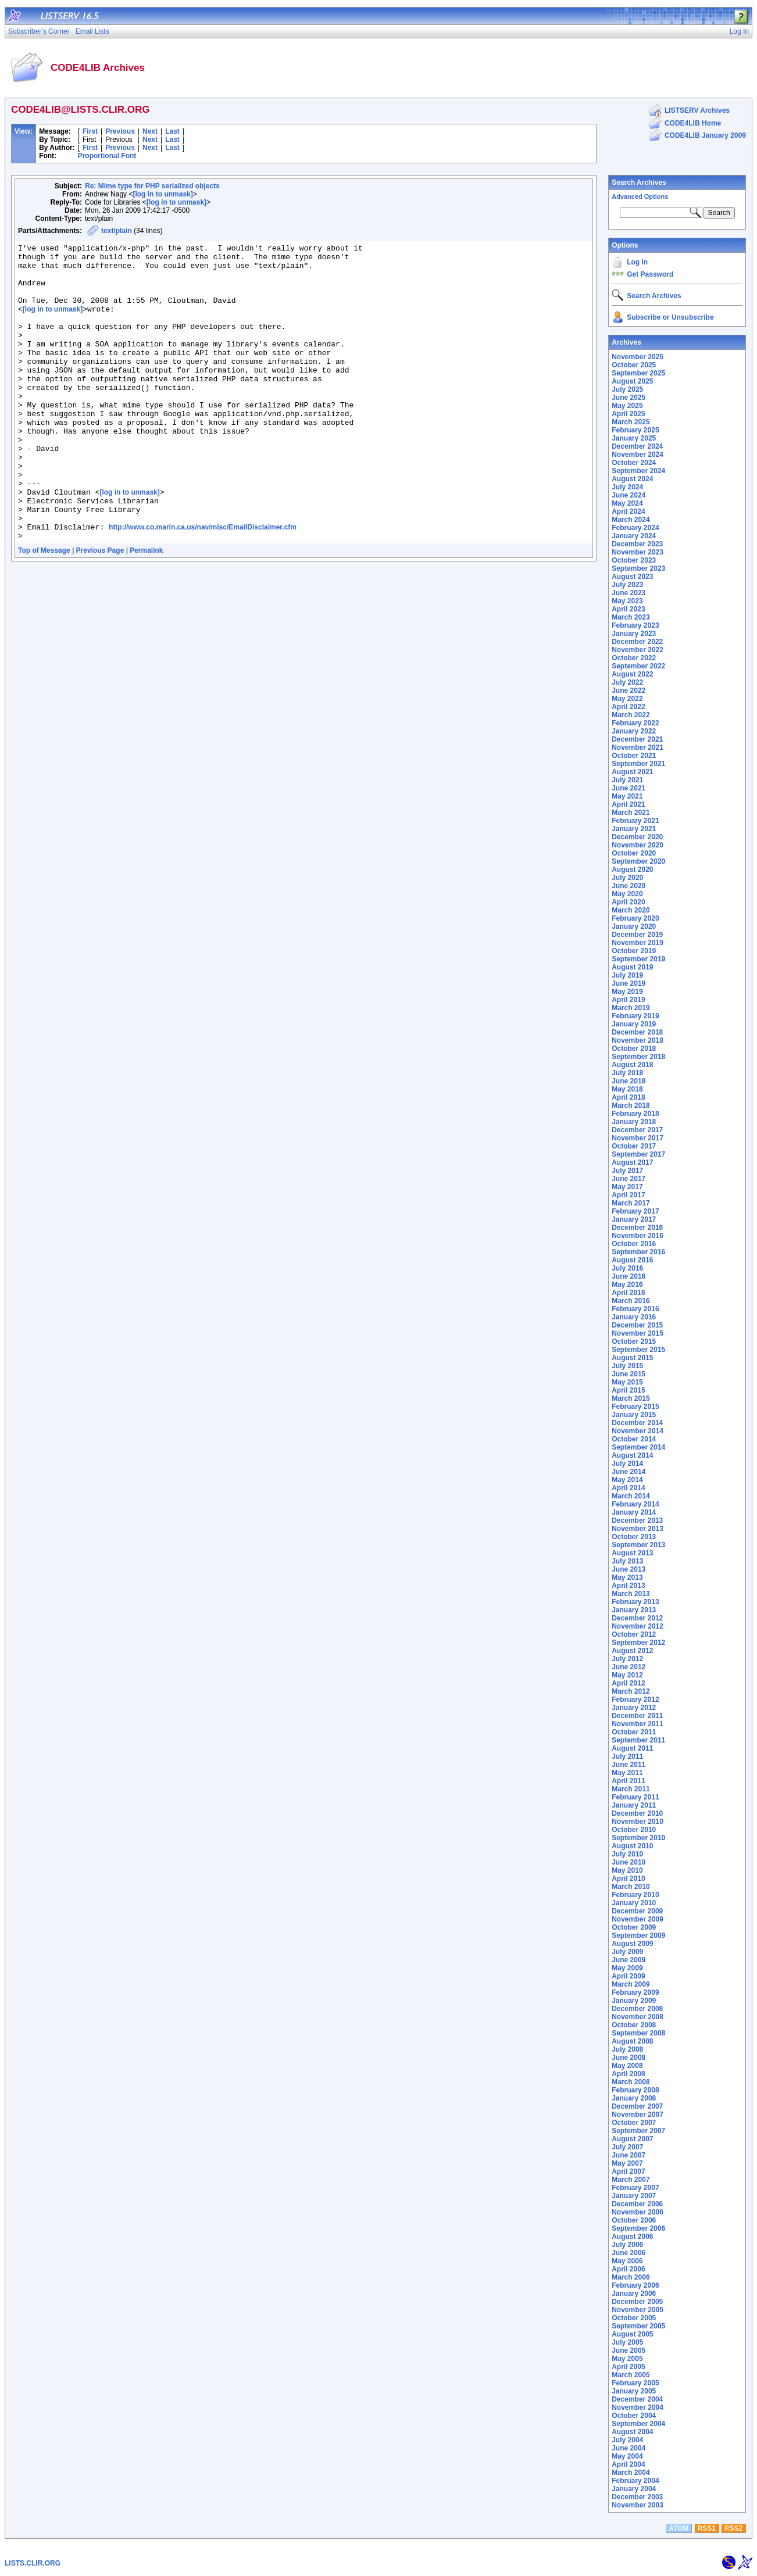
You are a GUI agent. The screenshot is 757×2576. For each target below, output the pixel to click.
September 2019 (638, 959)
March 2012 (630, 1691)
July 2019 (627, 975)
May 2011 (627, 1773)
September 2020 (638, 861)
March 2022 (630, 715)
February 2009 (635, 1992)
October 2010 (634, 1830)
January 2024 (634, 536)
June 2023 (628, 593)
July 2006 (627, 2245)
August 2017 (632, 1162)
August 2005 (632, 2334)
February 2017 (635, 1211)
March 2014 (630, 1496)
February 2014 (635, 1504)
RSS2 (733, 2528)
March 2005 (630, 2375)
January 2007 (634, 2196)
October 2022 (634, 658)
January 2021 (634, 829)
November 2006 (637, 2212)
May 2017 (627, 1187)
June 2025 (628, 397)
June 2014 (628, 1472)
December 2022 (637, 642)
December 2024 (637, 446)
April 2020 (628, 902)
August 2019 (632, 967)
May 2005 (627, 2359)
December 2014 (637, 1423)
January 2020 (634, 926)
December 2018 (637, 1032)
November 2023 (637, 552)
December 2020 (637, 837)
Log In (637, 262)
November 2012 (637, 1626)
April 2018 (628, 1097)
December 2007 (637, 2106)
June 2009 (628, 1960)
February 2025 (635, 430)
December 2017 (637, 1130)
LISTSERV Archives (697, 110)
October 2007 (634, 2123)
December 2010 (637, 1813)
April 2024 (628, 511)
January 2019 (634, 1024)
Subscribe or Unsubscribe (670, 317)
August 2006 (632, 2236)
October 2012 (634, 1634)
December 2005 (637, 2302)
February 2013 (635, 1602)
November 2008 (637, 2017)
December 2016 (637, 1227)
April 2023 (628, 609)
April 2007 (628, 2171)
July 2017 (627, 1171)
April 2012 (628, 1683)
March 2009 (630, 1984)
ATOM (678, 2528)
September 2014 (638, 1447)
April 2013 (628, 1586)
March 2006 (630, 2277)
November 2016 (637, 1236)
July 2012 (627, 1659)
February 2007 (635, 2188)
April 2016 (628, 1293)
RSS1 (707, 2528)
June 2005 (628, 2350)
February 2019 (635, 1016)
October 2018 (634, 1048)
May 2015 (627, 1382)
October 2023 (634, 560)
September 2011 (638, 1740)
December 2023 (637, 544)
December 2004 (637, 2399)
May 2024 (627, 503)
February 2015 (635, 1407)
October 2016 (634, 1244)
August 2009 (632, 1944)
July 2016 (627, 1268)
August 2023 (632, 577)
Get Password (650, 274)
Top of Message (44, 610)
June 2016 (628, 1276)
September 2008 (638, 2033)
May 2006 (627, 2261)
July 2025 (627, 389)
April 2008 (628, 2074)
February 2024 (635, 528)
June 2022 (628, 690)
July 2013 (627, 1561)
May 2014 (627, 1480)
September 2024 (638, 471)
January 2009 (634, 2001)
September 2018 (638, 1057)
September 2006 (638, 2228)
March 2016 (630, 1301)
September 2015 (638, 1350)
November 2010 (637, 1821)
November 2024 (637, 454)
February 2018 (635, 1114)
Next (150, 131)
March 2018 (630, 1105)
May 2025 (627, 406)
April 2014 (628, 1488)
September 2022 (638, 666)
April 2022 (628, 707)
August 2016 (632, 1260)
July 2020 (627, 878)
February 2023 (635, 625)
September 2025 (638, 373)
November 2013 (637, 1529)
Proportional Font (107, 156)
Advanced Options (640, 196)
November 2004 (637, 2407)
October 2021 (634, 756)
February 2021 (635, 821)
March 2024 (630, 520)
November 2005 (637, 2310)
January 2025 (634, 438)
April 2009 (628, 1976)
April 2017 (628, 1195)
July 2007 (627, 2147)
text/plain (116, 231)
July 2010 (627, 1854)
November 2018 (637, 1040)
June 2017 (628, 1179)
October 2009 (634, 1927)
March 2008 (630, 2082)
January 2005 (634, 2391)
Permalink (146, 610)
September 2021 (638, 764)
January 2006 (634, 2293)
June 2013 (628, 1569)
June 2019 (628, 983)
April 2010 (628, 1878)
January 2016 (634, 1317)
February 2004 (635, 2481)
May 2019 (627, 992)
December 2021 (637, 739)
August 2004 (632, 2432)
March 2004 (630, 2472)
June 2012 (628, 1667)
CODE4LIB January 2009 (705, 135)
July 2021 (627, 780)
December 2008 (637, 2009)
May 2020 (627, 894)
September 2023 (638, 568)
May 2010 (627, 1870)
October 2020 (634, 853)
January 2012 (634, 1708)
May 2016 (627, 1284)
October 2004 (634, 2416)
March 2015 (630, 1398)
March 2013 (630, 1594)
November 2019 (637, 943)
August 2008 (632, 2041)
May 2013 (627, 1577)
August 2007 (632, 2139)
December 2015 (637, 1325)
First (90, 131)
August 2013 (632, 1553)
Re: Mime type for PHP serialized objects (152, 186)
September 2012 (638, 1642)
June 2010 (628, 1862)
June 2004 (628, 2448)
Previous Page (100, 610)
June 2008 (628, 2057)
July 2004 (627, 2440)
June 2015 (628, 1374)
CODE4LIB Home (693, 123)
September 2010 (638, 1838)
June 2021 (628, 788)
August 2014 (632, 1455)
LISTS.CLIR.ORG (32, 2563)
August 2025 (632, 381)
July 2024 (627, 487)
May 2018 (627, 1089)
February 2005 (635, 2383)
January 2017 (634, 1219)
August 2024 (632, 479)
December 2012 (637, 1618)
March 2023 (630, 617)
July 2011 (627, 1756)
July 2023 (627, 585)
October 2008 (634, 2025)
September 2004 (638, 2424)
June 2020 (628, 886)
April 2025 (628, 414)
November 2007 (637, 2114)
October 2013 (634, 1537)
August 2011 (632, 1748)
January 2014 (634, 1512)
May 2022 (627, 699)
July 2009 (627, 1952)
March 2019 (630, 1008)
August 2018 (632, 1065)
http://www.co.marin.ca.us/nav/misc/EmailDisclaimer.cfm (203, 585)
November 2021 (637, 747)
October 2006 (634, 2220)
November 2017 (637, 1138)
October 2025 (634, 365)
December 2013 (637, 1520)
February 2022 (635, 723)
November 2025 (637, 357)
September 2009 (638, 1935)
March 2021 (630, 812)
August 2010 (632, 1846)
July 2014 (627, 1463)
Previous (120, 131)
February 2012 (635, 1699)
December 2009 (637, 1911)
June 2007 (628, 2155)
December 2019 (637, 935)
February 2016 (635, 1309)
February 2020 (635, 918)
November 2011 (637, 1724)
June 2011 (628, 1765)
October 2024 (634, 463)
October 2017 (634, 1146)
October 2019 (634, 951)
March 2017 (630, 1203)
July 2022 (627, 682)
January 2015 (634, 1415)
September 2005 (638, 2326)
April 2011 (628, 1781)
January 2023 (634, 633)
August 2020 (632, 869)
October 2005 (634, 2318)
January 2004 (634, 2489)
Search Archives (639, 182)
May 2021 (627, 796)
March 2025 (630, 422)
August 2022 (632, 674)
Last (172, 131)
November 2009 (637, 1919)
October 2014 (634, 1439)
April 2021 (628, 804)
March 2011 (630, 1789)
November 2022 (637, 650)
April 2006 (628, 2269)
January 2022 (634, 731)
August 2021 (632, 772)
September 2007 (638, 2131)
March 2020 (630, 910)
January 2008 (634, 2098)
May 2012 (627, 1675)
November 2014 (637, 1431)
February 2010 (635, 1895)
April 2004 (628, 2464)
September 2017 (638, 1154)
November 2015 (637, 1333)
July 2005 (627, 2342)
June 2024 (628, 495)
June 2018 (628, 1081)
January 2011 (634, 1805)
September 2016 (638, 1252)
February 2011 (635, 1797)
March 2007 (630, 2180)
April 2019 (628, 1000)
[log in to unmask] (162, 194)
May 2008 (627, 2066)
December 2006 (637, 2204)
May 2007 (627, 2163)
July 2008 (627, 2049)
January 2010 (634, 1903)
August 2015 (632, 1358)
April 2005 (628, 2367)
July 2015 (627, 1366)
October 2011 (634, 1732)
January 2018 (634, 1122)
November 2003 (637, 2505)
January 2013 (634, 1610)
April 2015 (628, 1390)
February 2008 (635, 2090)
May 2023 (627, 601)
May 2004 (627, 2456)
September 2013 (638, 1545)
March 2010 (630, 1887)
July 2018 (627, 1073)
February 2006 (635, 2285)
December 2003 (637, 2497)
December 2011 (637, 1716)
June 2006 (628, 2253)
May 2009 (627, 1968)
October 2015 (634, 1341)
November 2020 (637, 845)
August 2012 (632, 1651)
